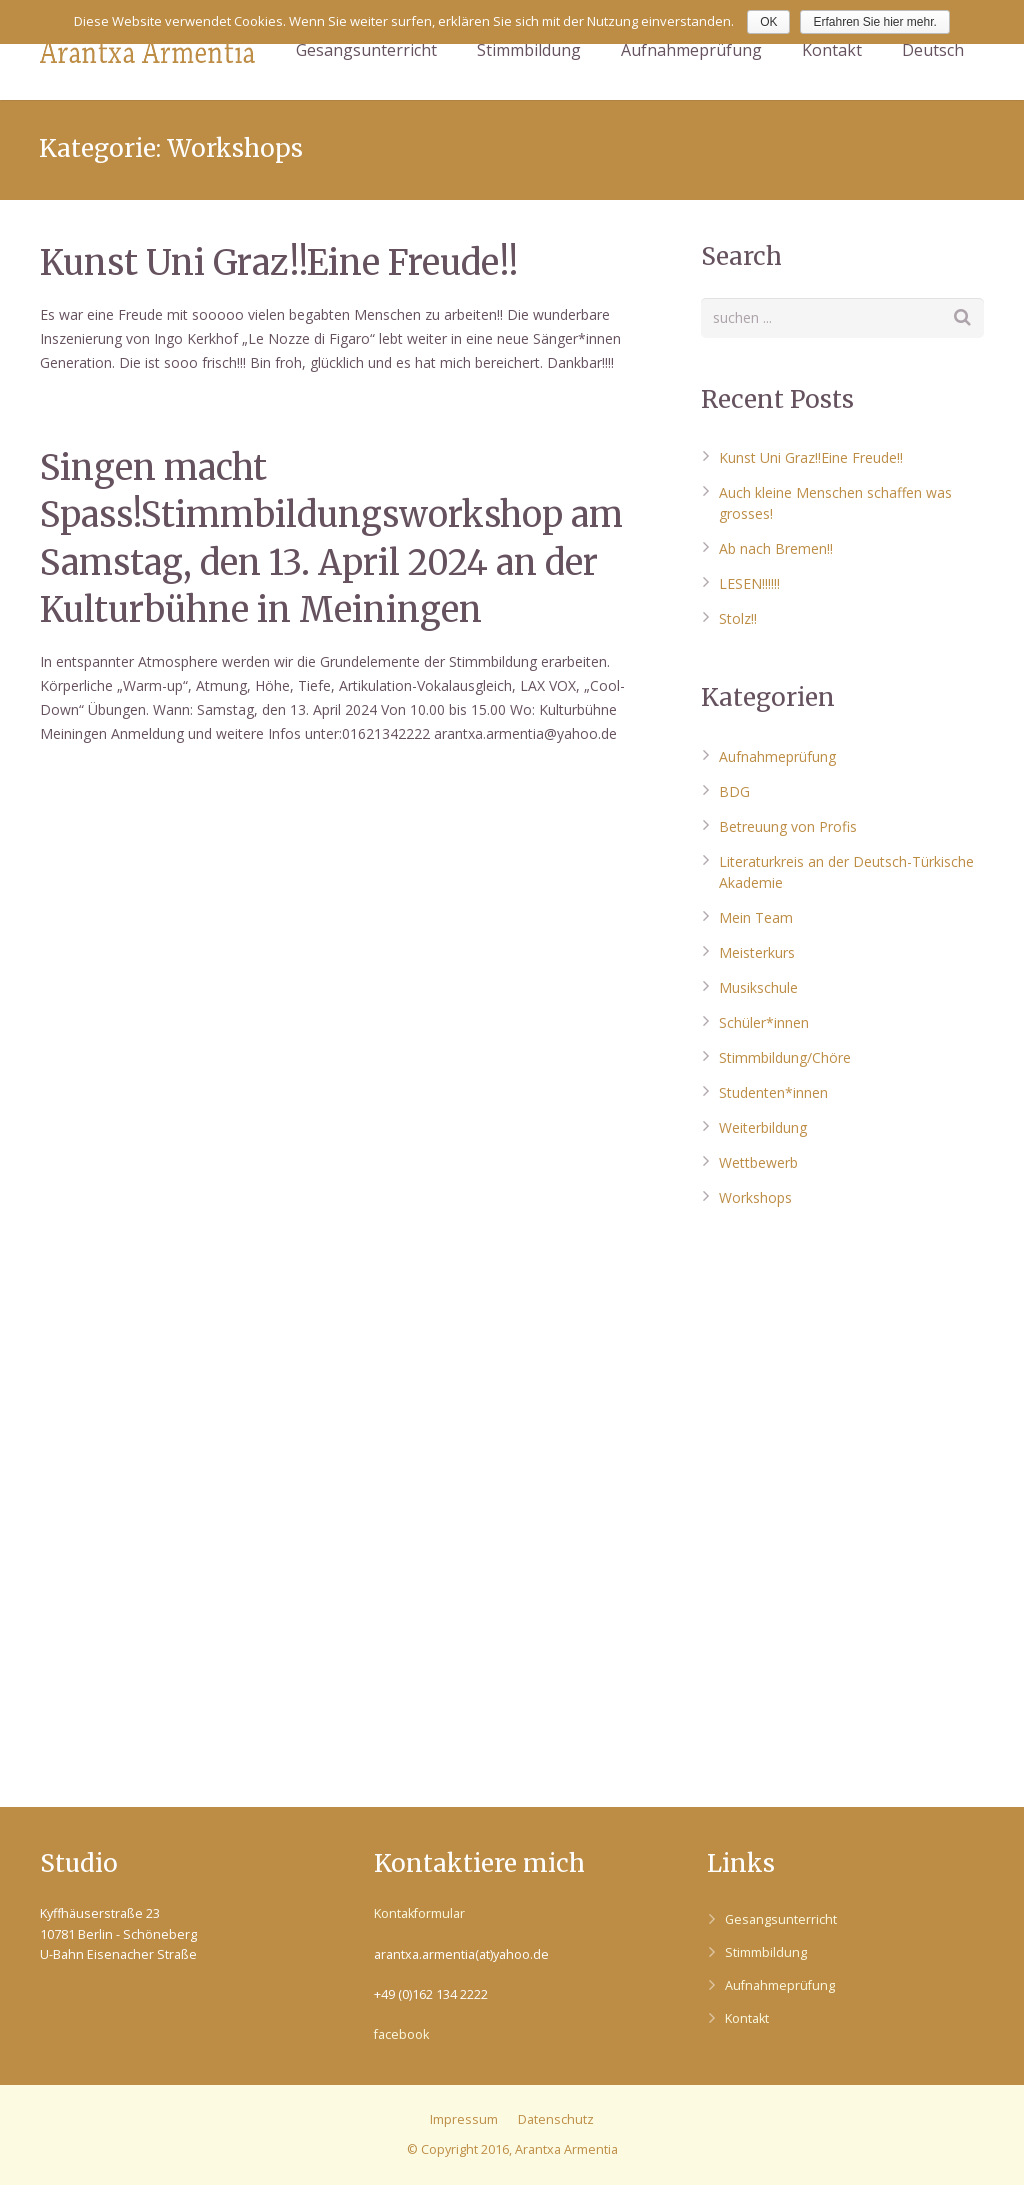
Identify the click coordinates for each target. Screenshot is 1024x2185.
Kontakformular (419, 1913)
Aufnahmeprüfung (777, 756)
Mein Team (756, 917)
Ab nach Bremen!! (776, 548)
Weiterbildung (763, 1127)
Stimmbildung (766, 1952)
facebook (401, 2034)
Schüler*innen (764, 1022)
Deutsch (933, 50)
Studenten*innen (773, 1092)
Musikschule (758, 987)
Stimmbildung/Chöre (785, 1057)
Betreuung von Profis (788, 826)
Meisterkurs (757, 952)
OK (768, 22)
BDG (734, 791)
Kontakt (747, 2018)
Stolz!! (738, 618)
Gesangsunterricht (781, 1919)
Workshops (755, 1197)
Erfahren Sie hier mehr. (874, 22)
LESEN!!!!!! (749, 583)
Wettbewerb (758, 1162)
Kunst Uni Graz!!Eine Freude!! (279, 263)
